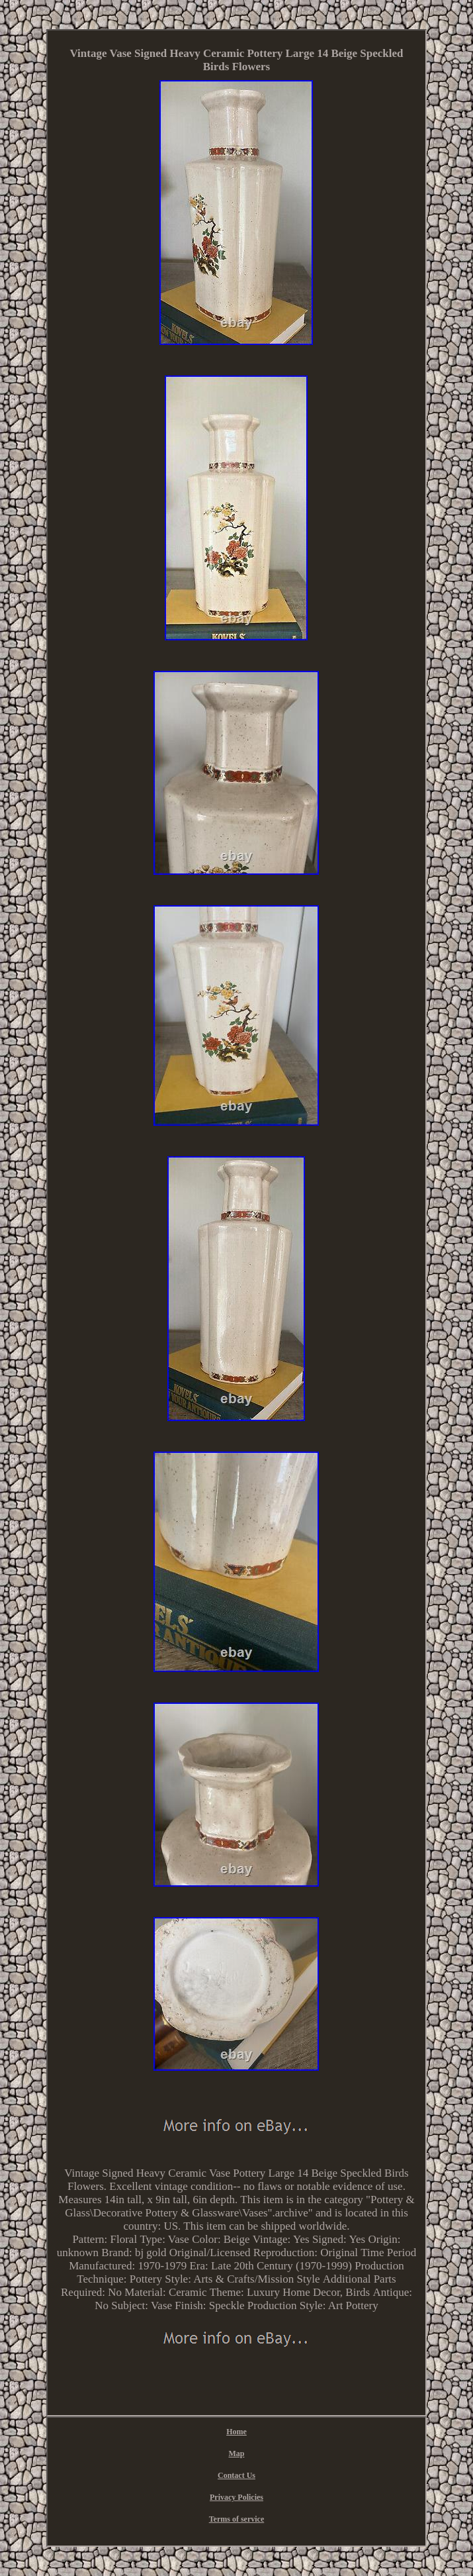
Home (236, 2431)
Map (236, 2453)
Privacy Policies (236, 2497)
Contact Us (236, 2475)
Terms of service (237, 2519)
